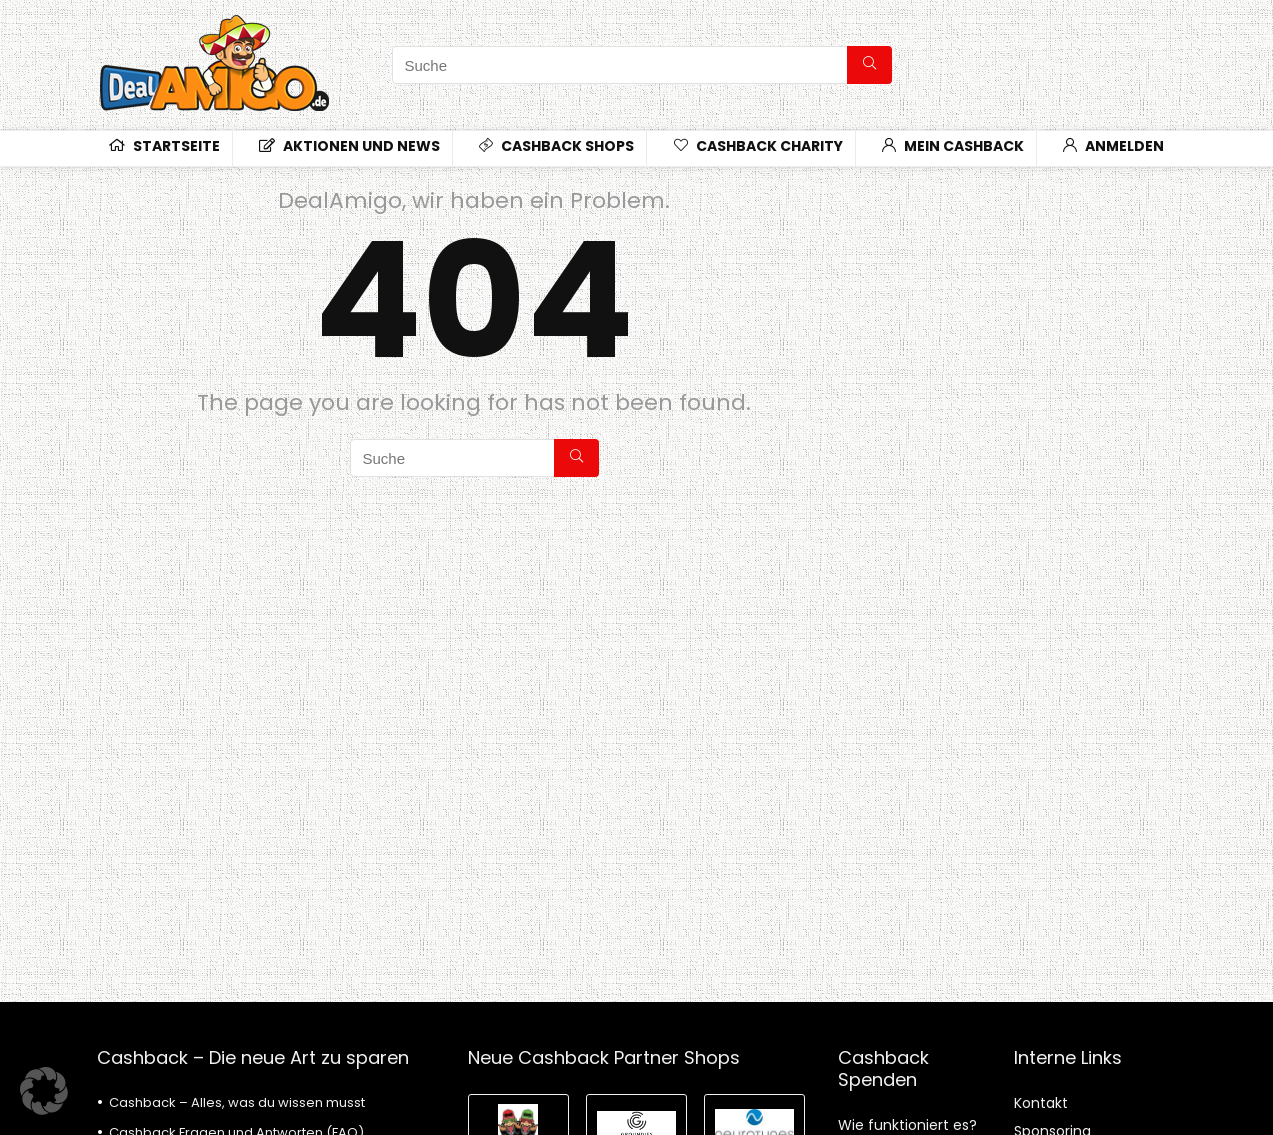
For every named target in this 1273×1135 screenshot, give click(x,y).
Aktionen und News (349, 146)
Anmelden (1113, 146)
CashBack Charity (758, 146)
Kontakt (1041, 1103)
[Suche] (869, 65)
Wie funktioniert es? (907, 1125)
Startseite (164, 146)
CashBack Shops (556, 146)
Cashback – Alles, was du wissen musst (237, 1102)
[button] (44, 1091)
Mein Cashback (953, 146)
